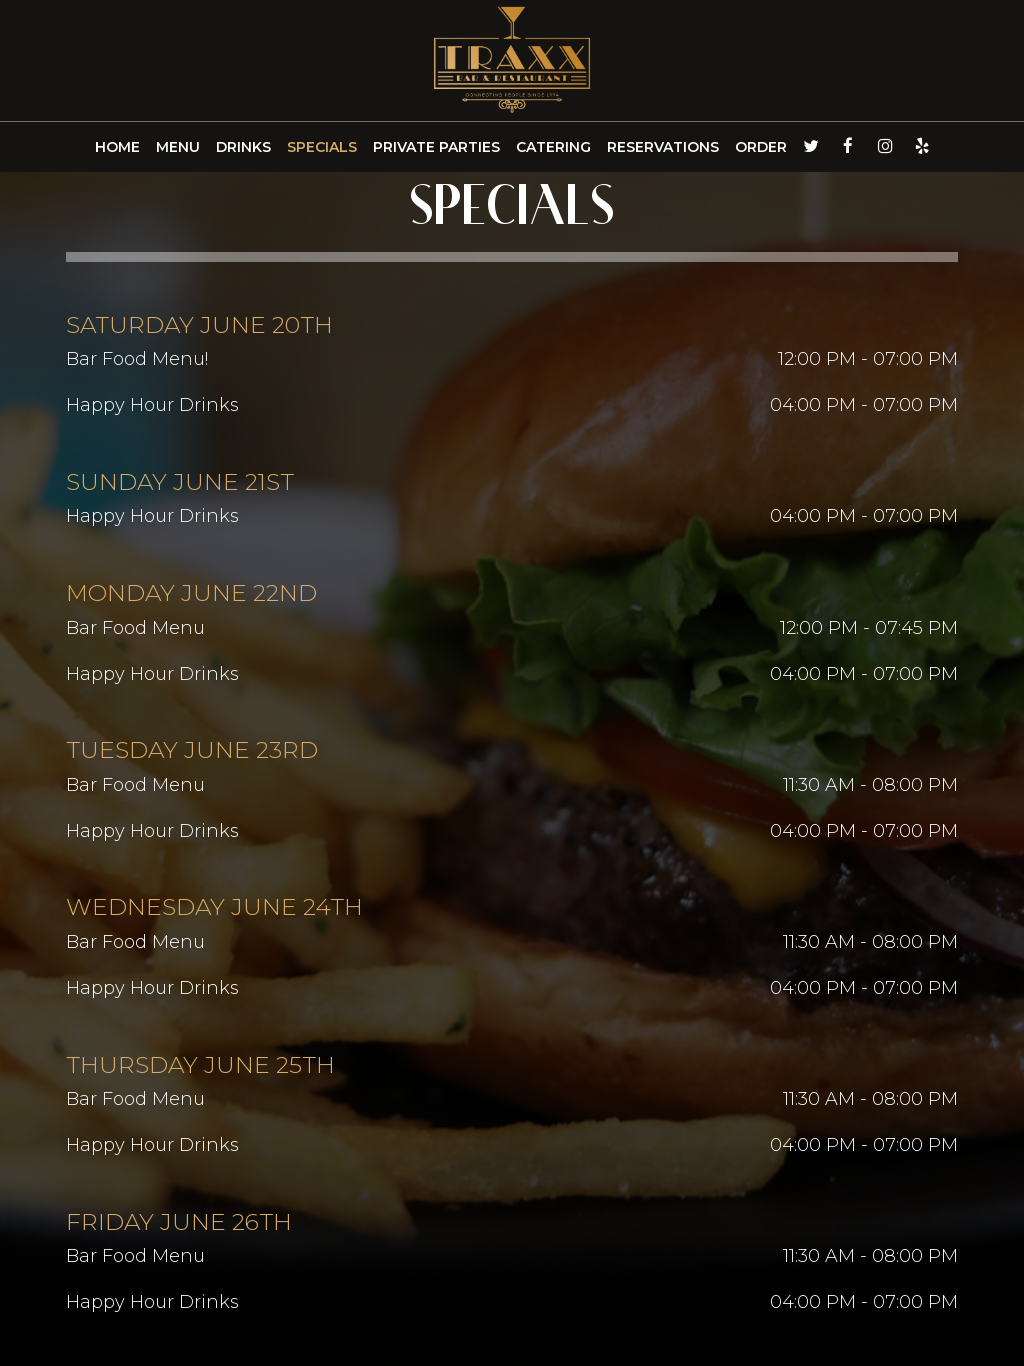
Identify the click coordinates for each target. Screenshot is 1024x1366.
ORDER (761, 147)
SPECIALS (322, 147)
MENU (178, 147)
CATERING (553, 147)
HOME (117, 147)
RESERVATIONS (663, 147)
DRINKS (243, 147)
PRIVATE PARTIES (436, 147)
